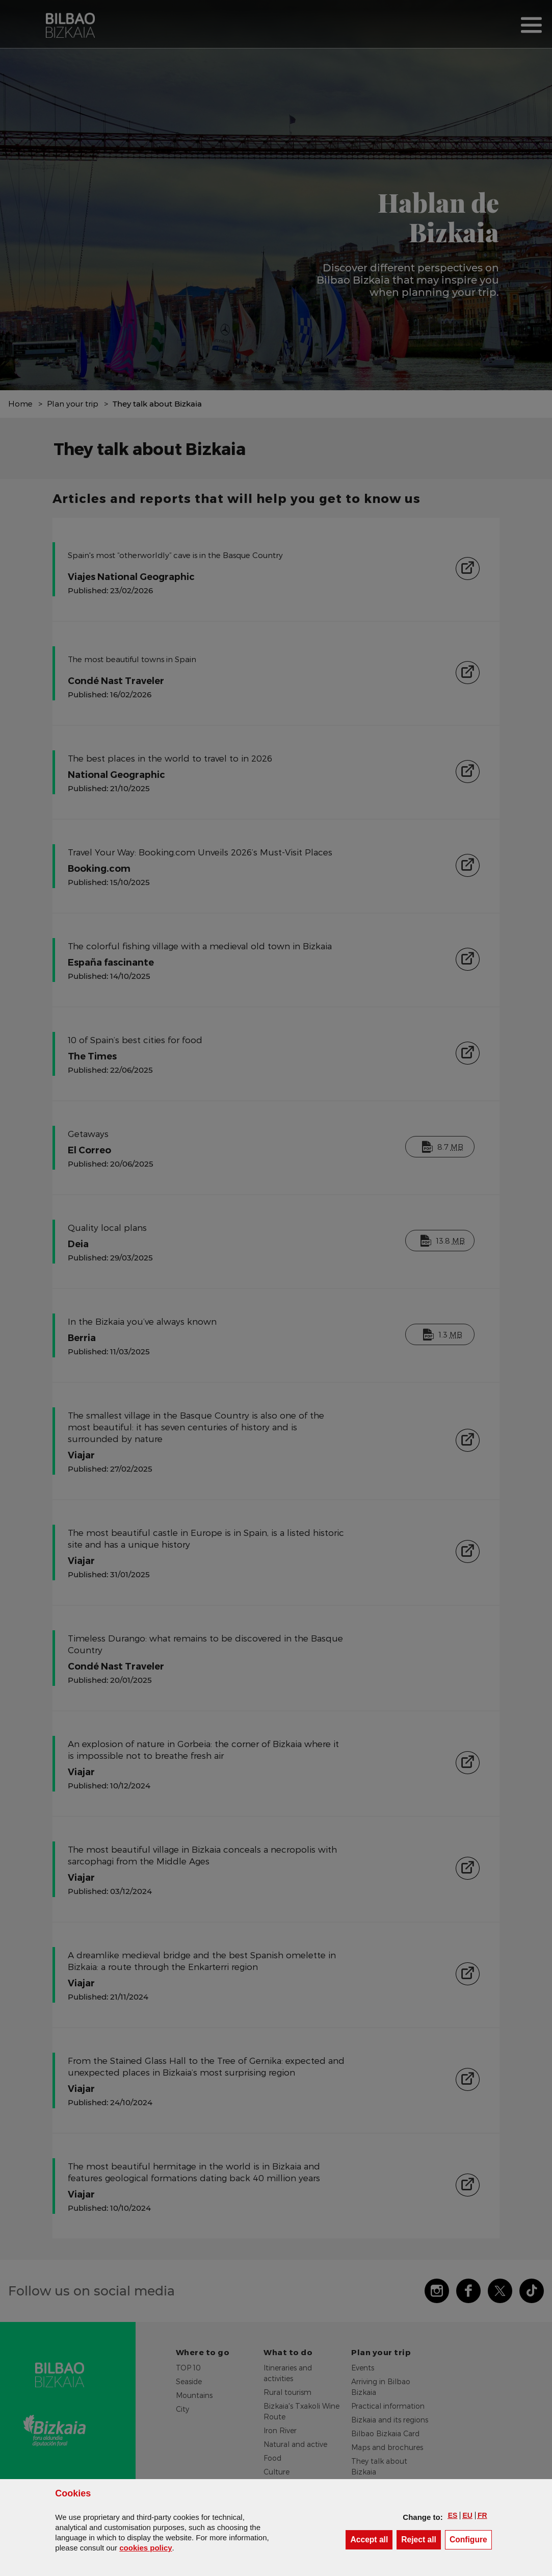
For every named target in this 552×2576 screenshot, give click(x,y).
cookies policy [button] (145, 2547)
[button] (453, 2515)
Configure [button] (471, 2539)
